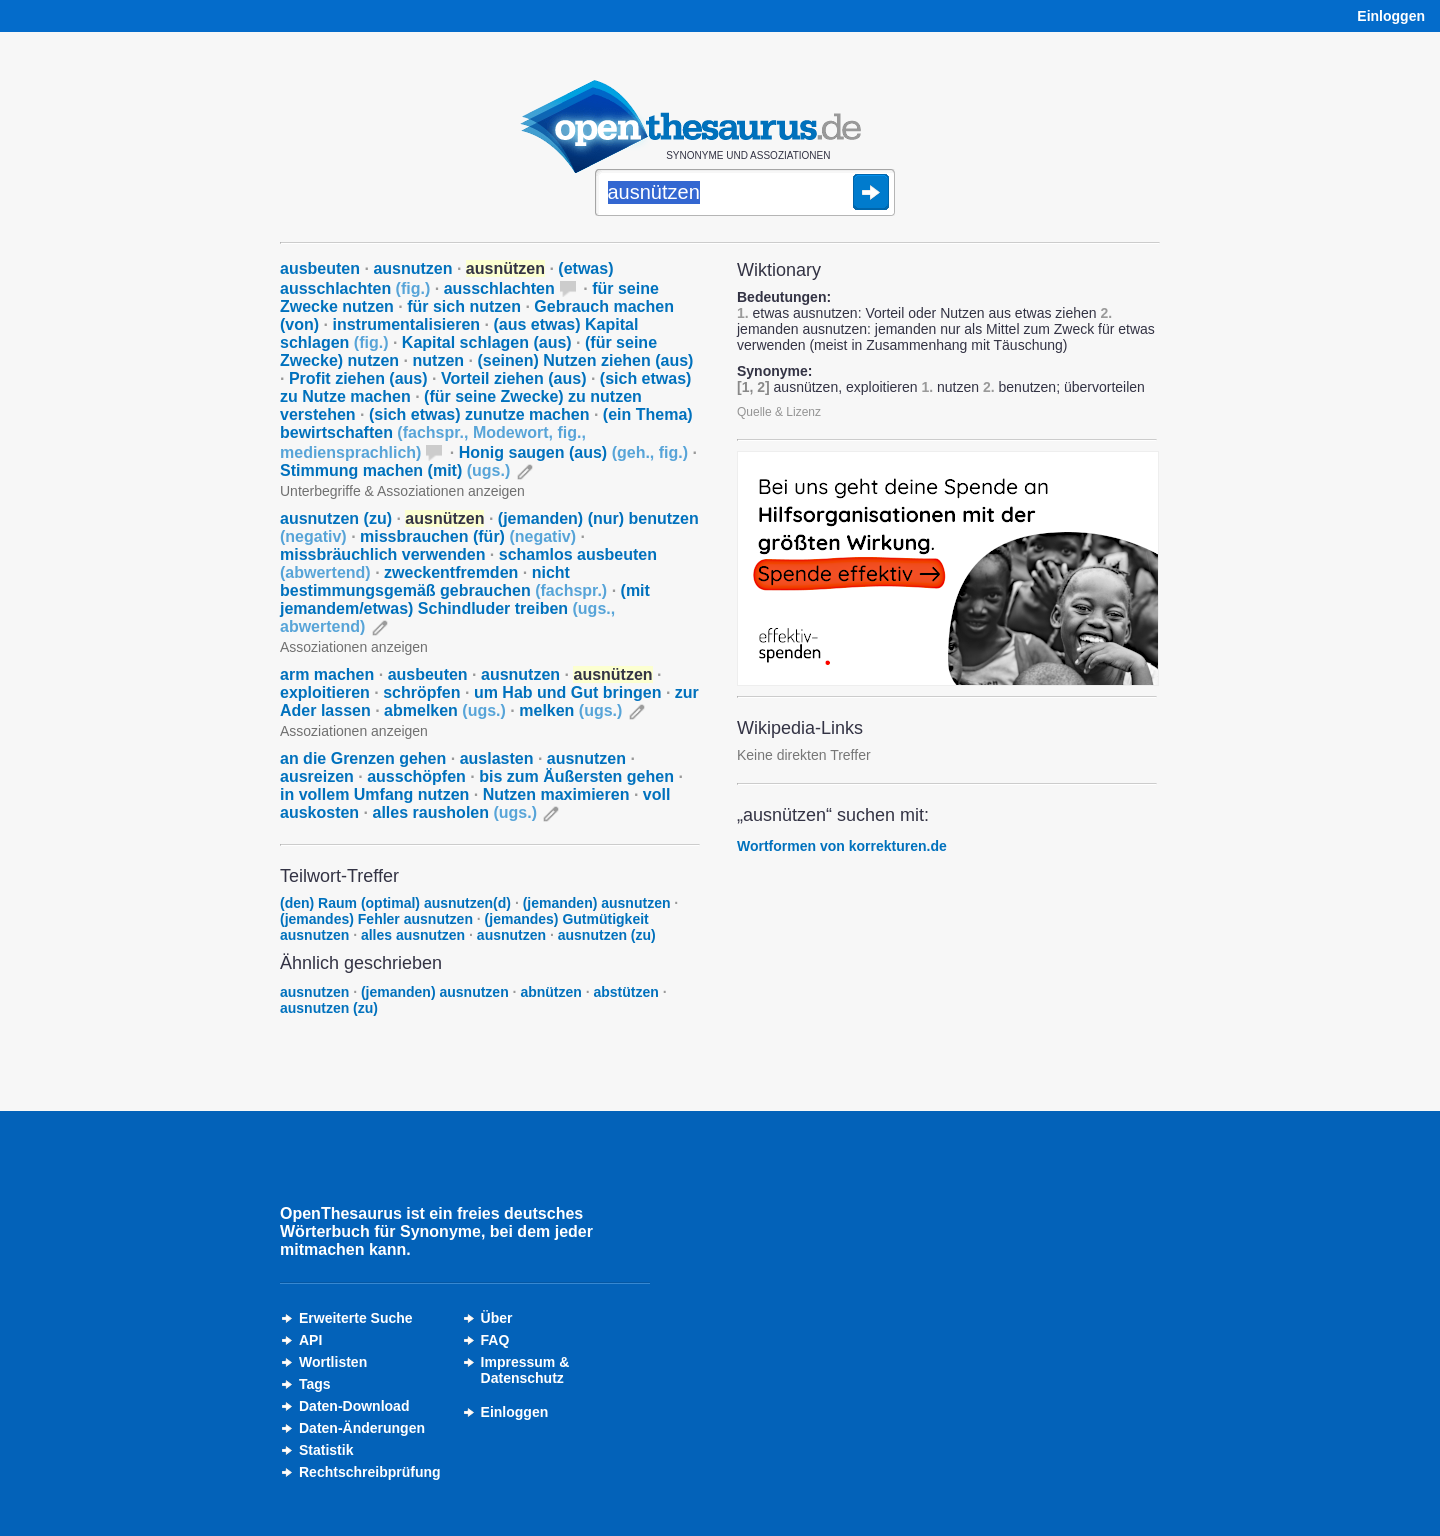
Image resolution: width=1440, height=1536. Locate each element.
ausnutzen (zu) (336, 518)
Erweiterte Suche (356, 1318)
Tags (315, 1384)
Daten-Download (354, 1406)
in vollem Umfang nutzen (374, 794)
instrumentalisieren (406, 324)
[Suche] (745, 194)
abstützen (626, 992)
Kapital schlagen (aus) (487, 342)
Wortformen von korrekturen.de (842, 846)
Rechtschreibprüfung (370, 1472)
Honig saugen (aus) (573, 452)
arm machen (327, 674)
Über (497, 1318)
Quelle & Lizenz (779, 412)
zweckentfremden (451, 572)
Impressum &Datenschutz (525, 1370)
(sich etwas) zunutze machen (479, 414)
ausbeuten (320, 268)
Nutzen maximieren (556, 794)
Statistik (326, 1450)
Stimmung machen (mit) (395, 470)
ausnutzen (412, 268)
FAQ (495, 1340)
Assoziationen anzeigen (354, 647)
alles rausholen (455, 812)
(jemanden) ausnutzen (597, 903)
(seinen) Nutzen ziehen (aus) (585, 360)
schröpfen (421, 692)
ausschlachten (499, 288)
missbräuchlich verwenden (382, 554)
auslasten (497, 758)
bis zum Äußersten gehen (576, 776)
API (310, 1340)
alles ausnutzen (413, 935)
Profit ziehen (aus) (358, 378)
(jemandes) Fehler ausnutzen (376, 919)
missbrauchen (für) (468, 536)
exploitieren (325, 692)
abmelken (445, 710)
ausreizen (317, 776)
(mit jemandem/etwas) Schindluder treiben (465, 608)
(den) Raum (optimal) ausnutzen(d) (395, 903)
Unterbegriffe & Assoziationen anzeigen (402, 491)
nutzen (439, 360)
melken (570, 710)
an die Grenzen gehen (363, 758)
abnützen (550, 992)
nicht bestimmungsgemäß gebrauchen (443, 581)
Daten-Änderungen (362, 1428)
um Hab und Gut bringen (568, 692)
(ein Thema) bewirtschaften (486, 433)
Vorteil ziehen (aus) (514, 378)
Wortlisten (333, 1362)
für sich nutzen (464, 306)
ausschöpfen (416, 776)
